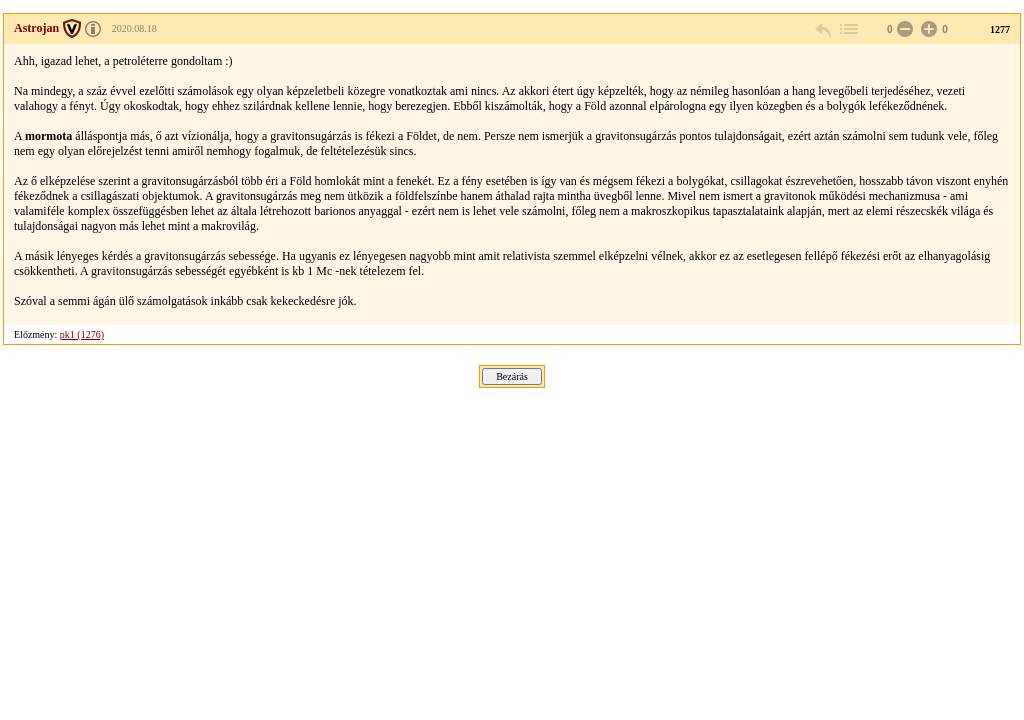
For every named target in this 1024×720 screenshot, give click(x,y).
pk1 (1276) (82, 334)
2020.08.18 (134, 28)
